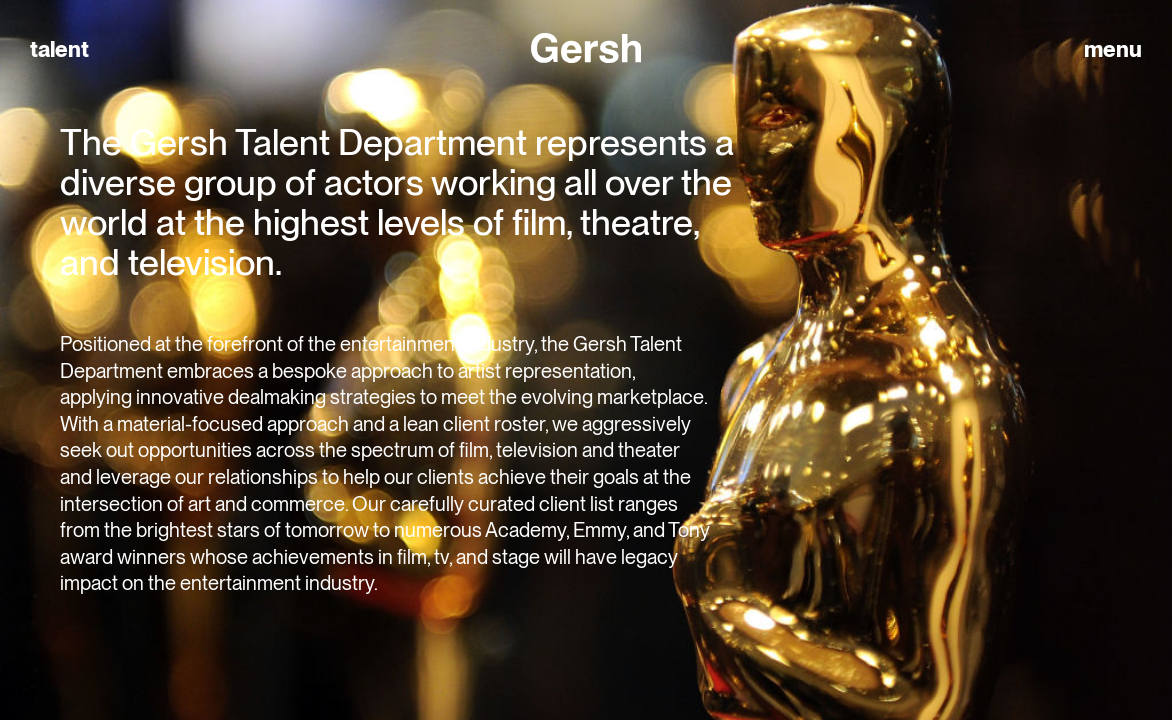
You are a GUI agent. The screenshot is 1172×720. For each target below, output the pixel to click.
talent (59, 49)
